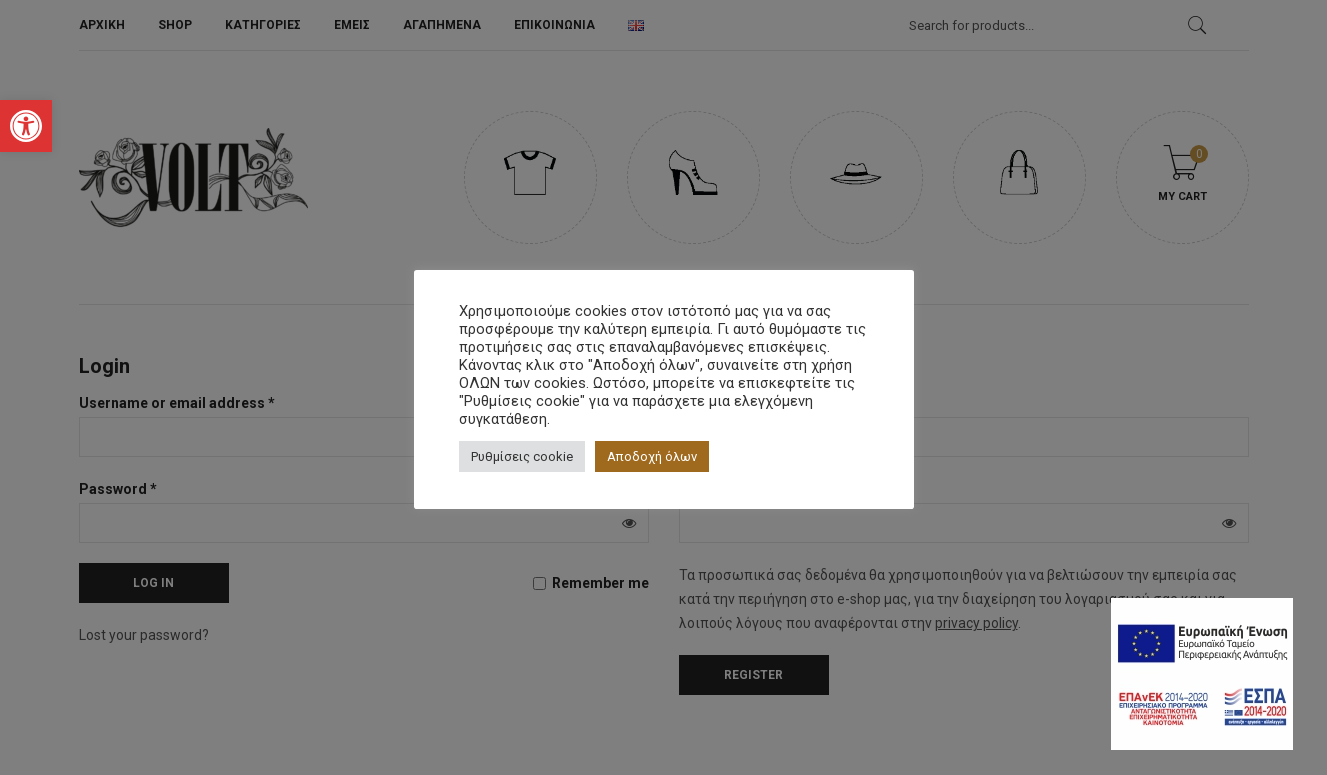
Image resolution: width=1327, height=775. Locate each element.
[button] (26, 126)
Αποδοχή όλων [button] (652, 456)
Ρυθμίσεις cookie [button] (522, 456)
